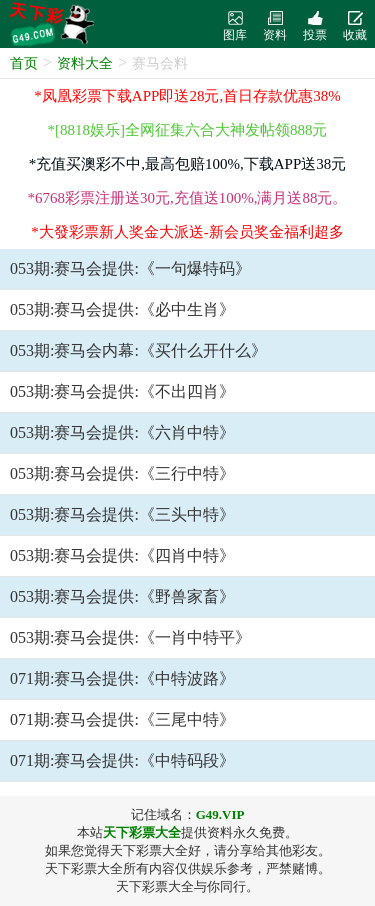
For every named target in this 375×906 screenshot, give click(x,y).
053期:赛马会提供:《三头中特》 (122, 514)
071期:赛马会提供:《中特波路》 (122, 678)
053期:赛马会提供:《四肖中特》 (122, 555)
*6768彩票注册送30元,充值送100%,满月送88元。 (188, 198)
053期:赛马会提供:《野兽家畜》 (122, 596)
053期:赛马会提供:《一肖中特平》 (130, 637)
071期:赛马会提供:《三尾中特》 (122, 719)
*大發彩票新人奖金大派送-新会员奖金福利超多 (187, 232)
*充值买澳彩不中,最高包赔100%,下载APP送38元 (188, 164)
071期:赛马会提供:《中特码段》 (122, 760)
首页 (24, 63)
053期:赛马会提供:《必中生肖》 (122, 309)
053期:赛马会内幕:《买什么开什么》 (138, 350)
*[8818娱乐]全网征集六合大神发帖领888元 (188, 130)
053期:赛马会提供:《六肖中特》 (122, 432)
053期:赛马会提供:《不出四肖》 (122, 391)
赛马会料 (160, 63)
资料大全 (85, 63)
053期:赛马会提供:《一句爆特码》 (130, 268)
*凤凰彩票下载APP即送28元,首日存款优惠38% (187, 96)
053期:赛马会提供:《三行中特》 (122, 473)
